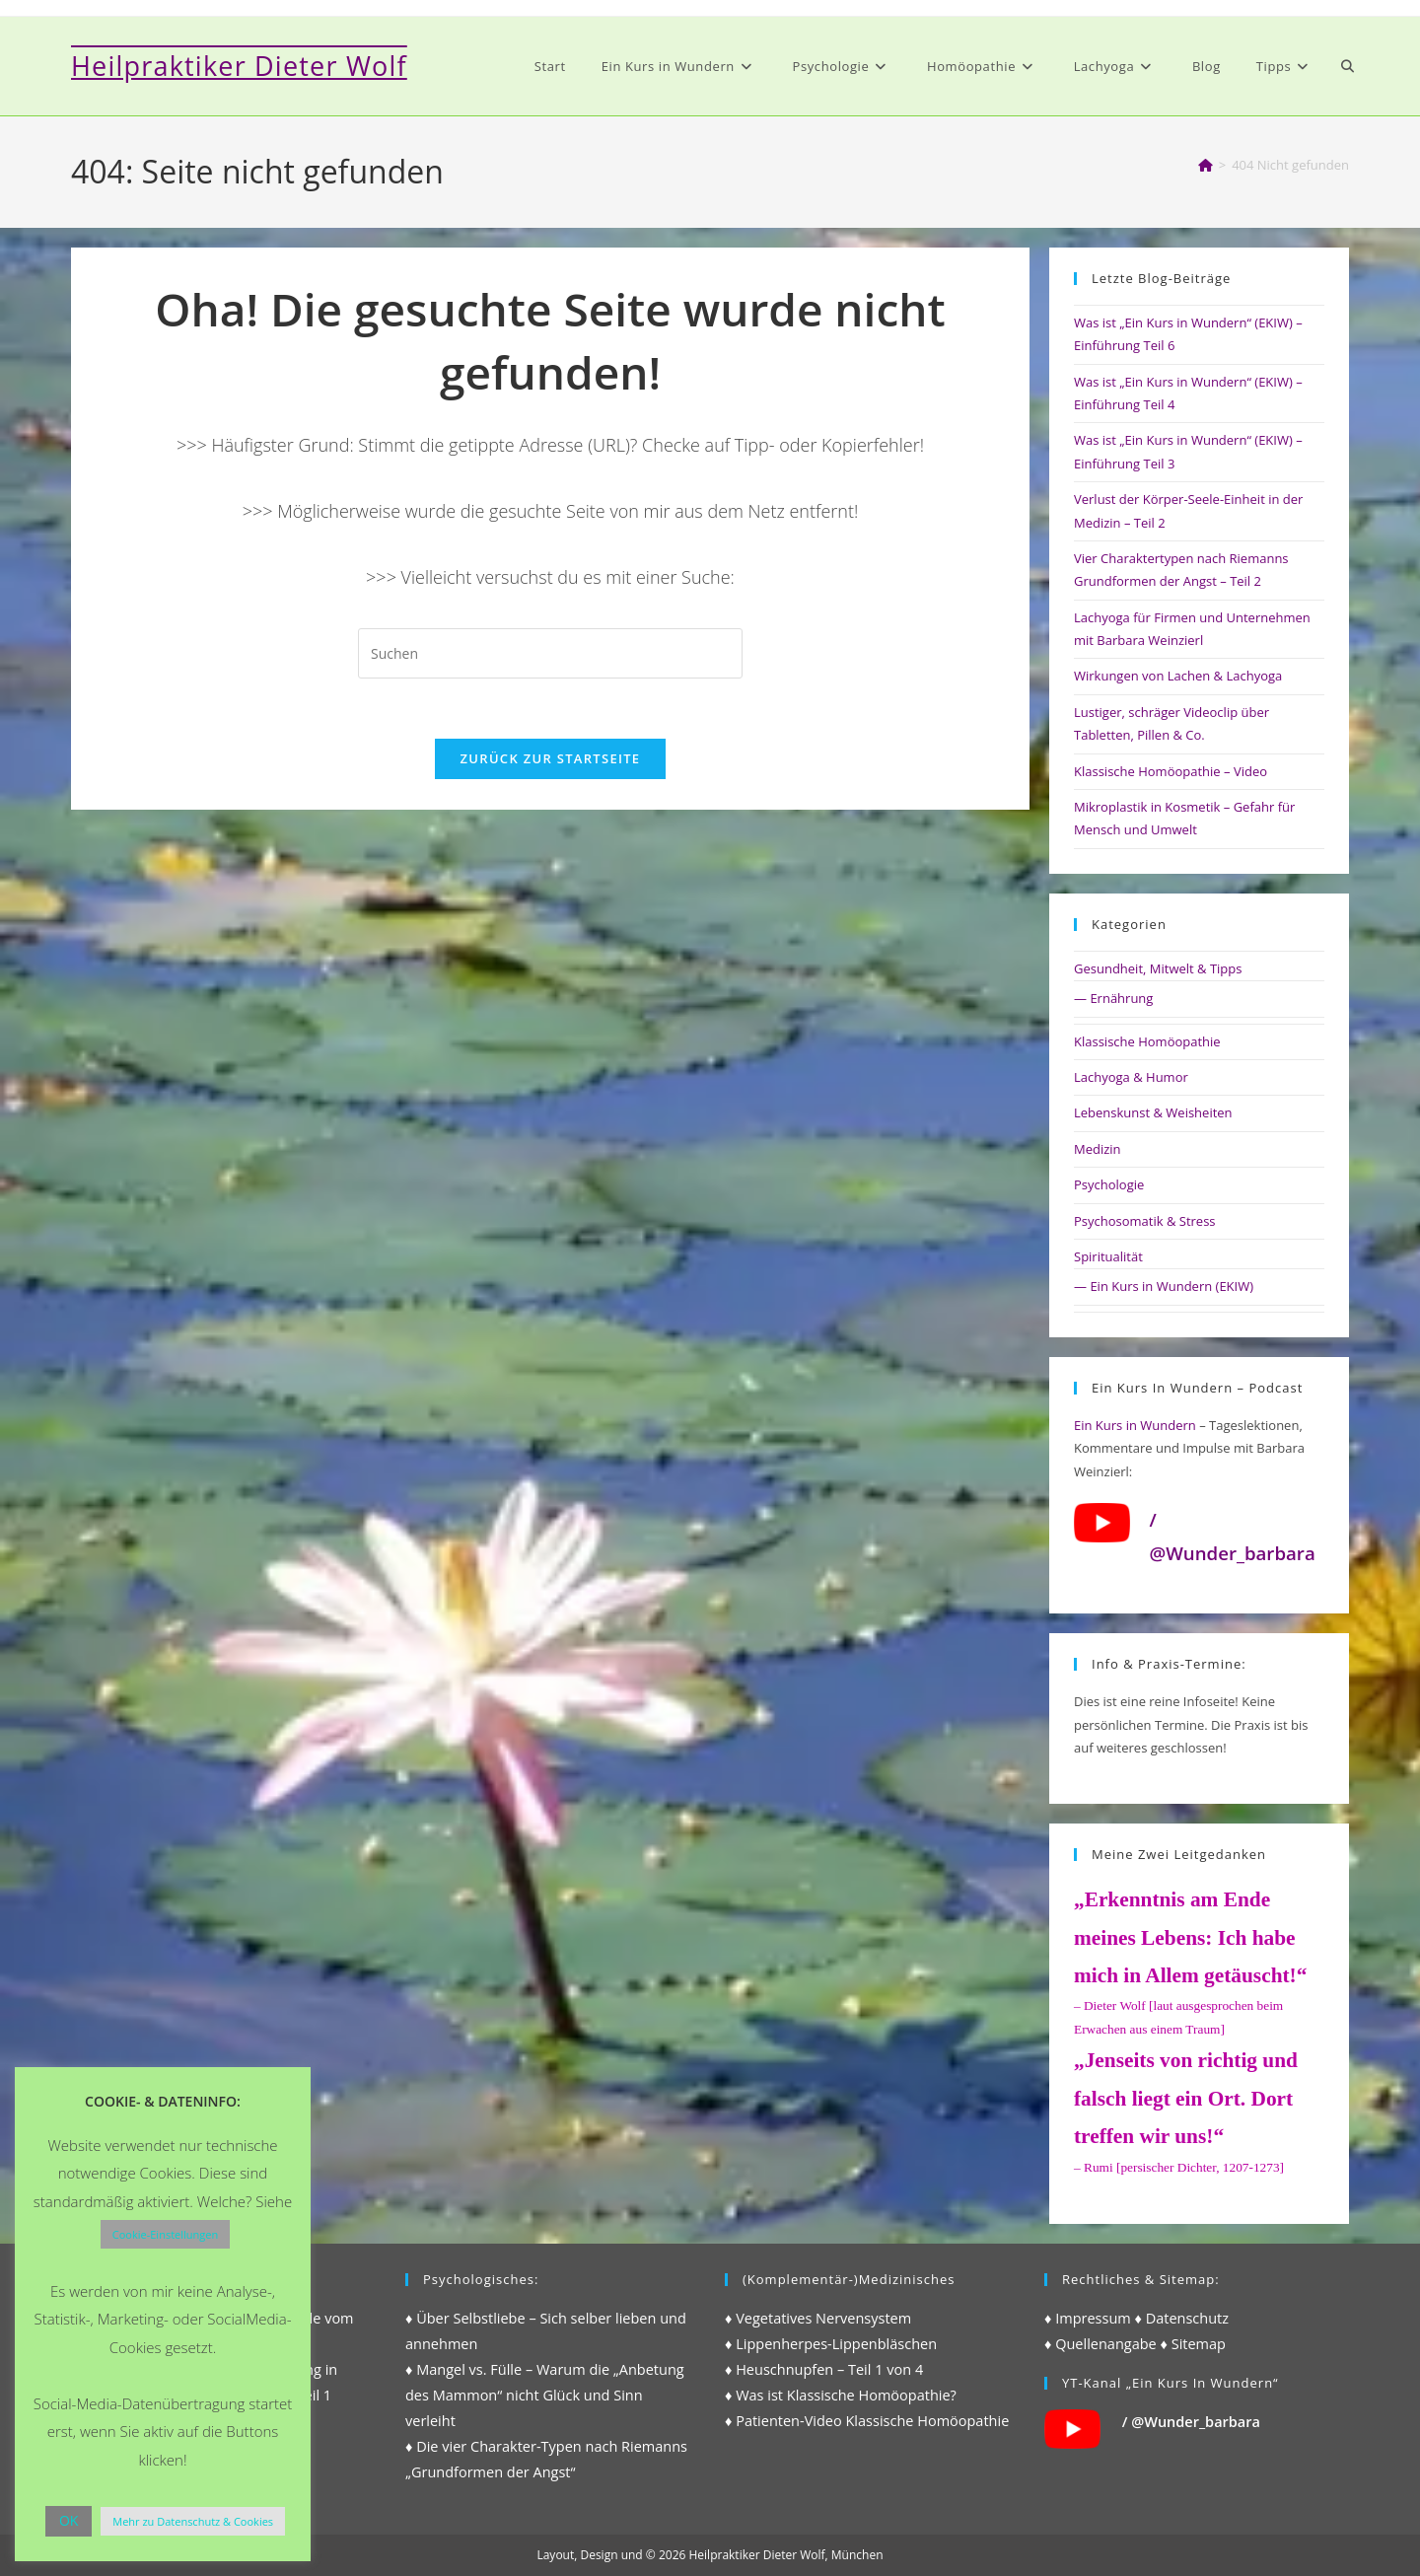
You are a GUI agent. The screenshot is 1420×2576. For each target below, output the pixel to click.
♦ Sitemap (1193, 2343)
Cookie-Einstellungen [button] (165, 2234)
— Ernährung (1113, 998)
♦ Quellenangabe (1100, 2343)
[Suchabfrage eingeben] (550, 653)
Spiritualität (1108, 1256)
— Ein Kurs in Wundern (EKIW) (1163, 1286)
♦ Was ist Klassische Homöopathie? (841, 2395)
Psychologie (1109, 1184)
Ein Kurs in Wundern (1135, 1425)
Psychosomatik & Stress (1145, 1221)
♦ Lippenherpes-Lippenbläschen (831, 2343)
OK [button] (68, 2520)
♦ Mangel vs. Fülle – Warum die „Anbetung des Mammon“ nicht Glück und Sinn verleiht (544, 2395)
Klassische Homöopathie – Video (1170, 771)
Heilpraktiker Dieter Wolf (239, 65)
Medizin (1097, 1149)
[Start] (1205, 165)
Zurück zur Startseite (551, 758)
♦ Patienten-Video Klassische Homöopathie (867, 2420)
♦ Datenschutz (1182, 2318)
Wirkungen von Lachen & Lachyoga (1178, 675)
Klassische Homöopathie (1147, 1041)
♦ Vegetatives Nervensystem (818, 2318)
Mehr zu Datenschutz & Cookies (192, 2521)
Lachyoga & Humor (1131, 1077)
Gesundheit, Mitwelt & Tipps (1158, 968)
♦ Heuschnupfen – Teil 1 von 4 (824, 2369)
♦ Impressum (1087, 2318)
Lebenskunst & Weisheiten (1153, 1112)
